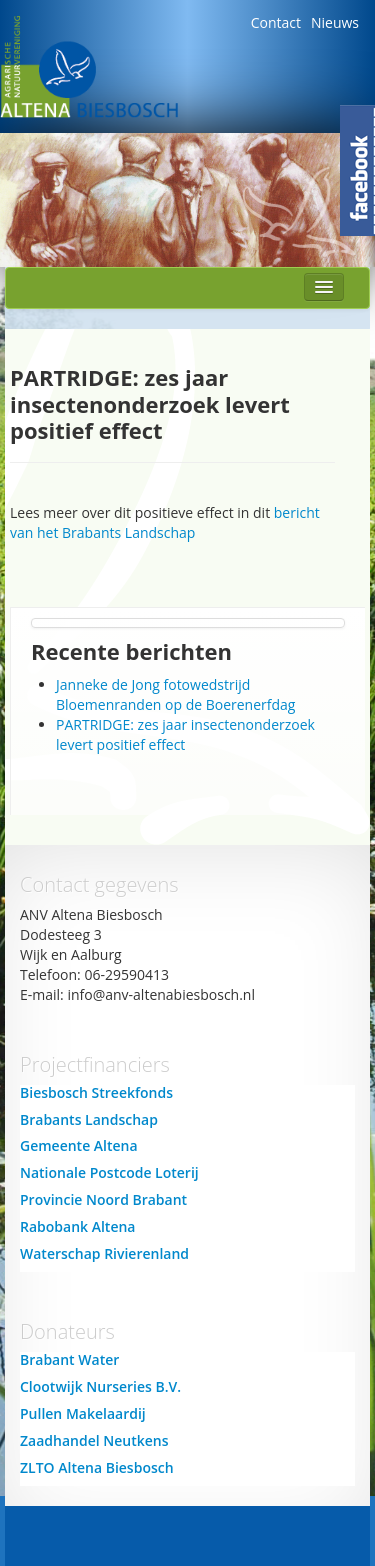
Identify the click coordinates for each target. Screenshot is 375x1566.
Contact (276, 22)
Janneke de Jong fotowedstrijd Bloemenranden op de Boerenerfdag (175, 694)
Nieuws (335, 22)
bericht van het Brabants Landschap (165, 522)
